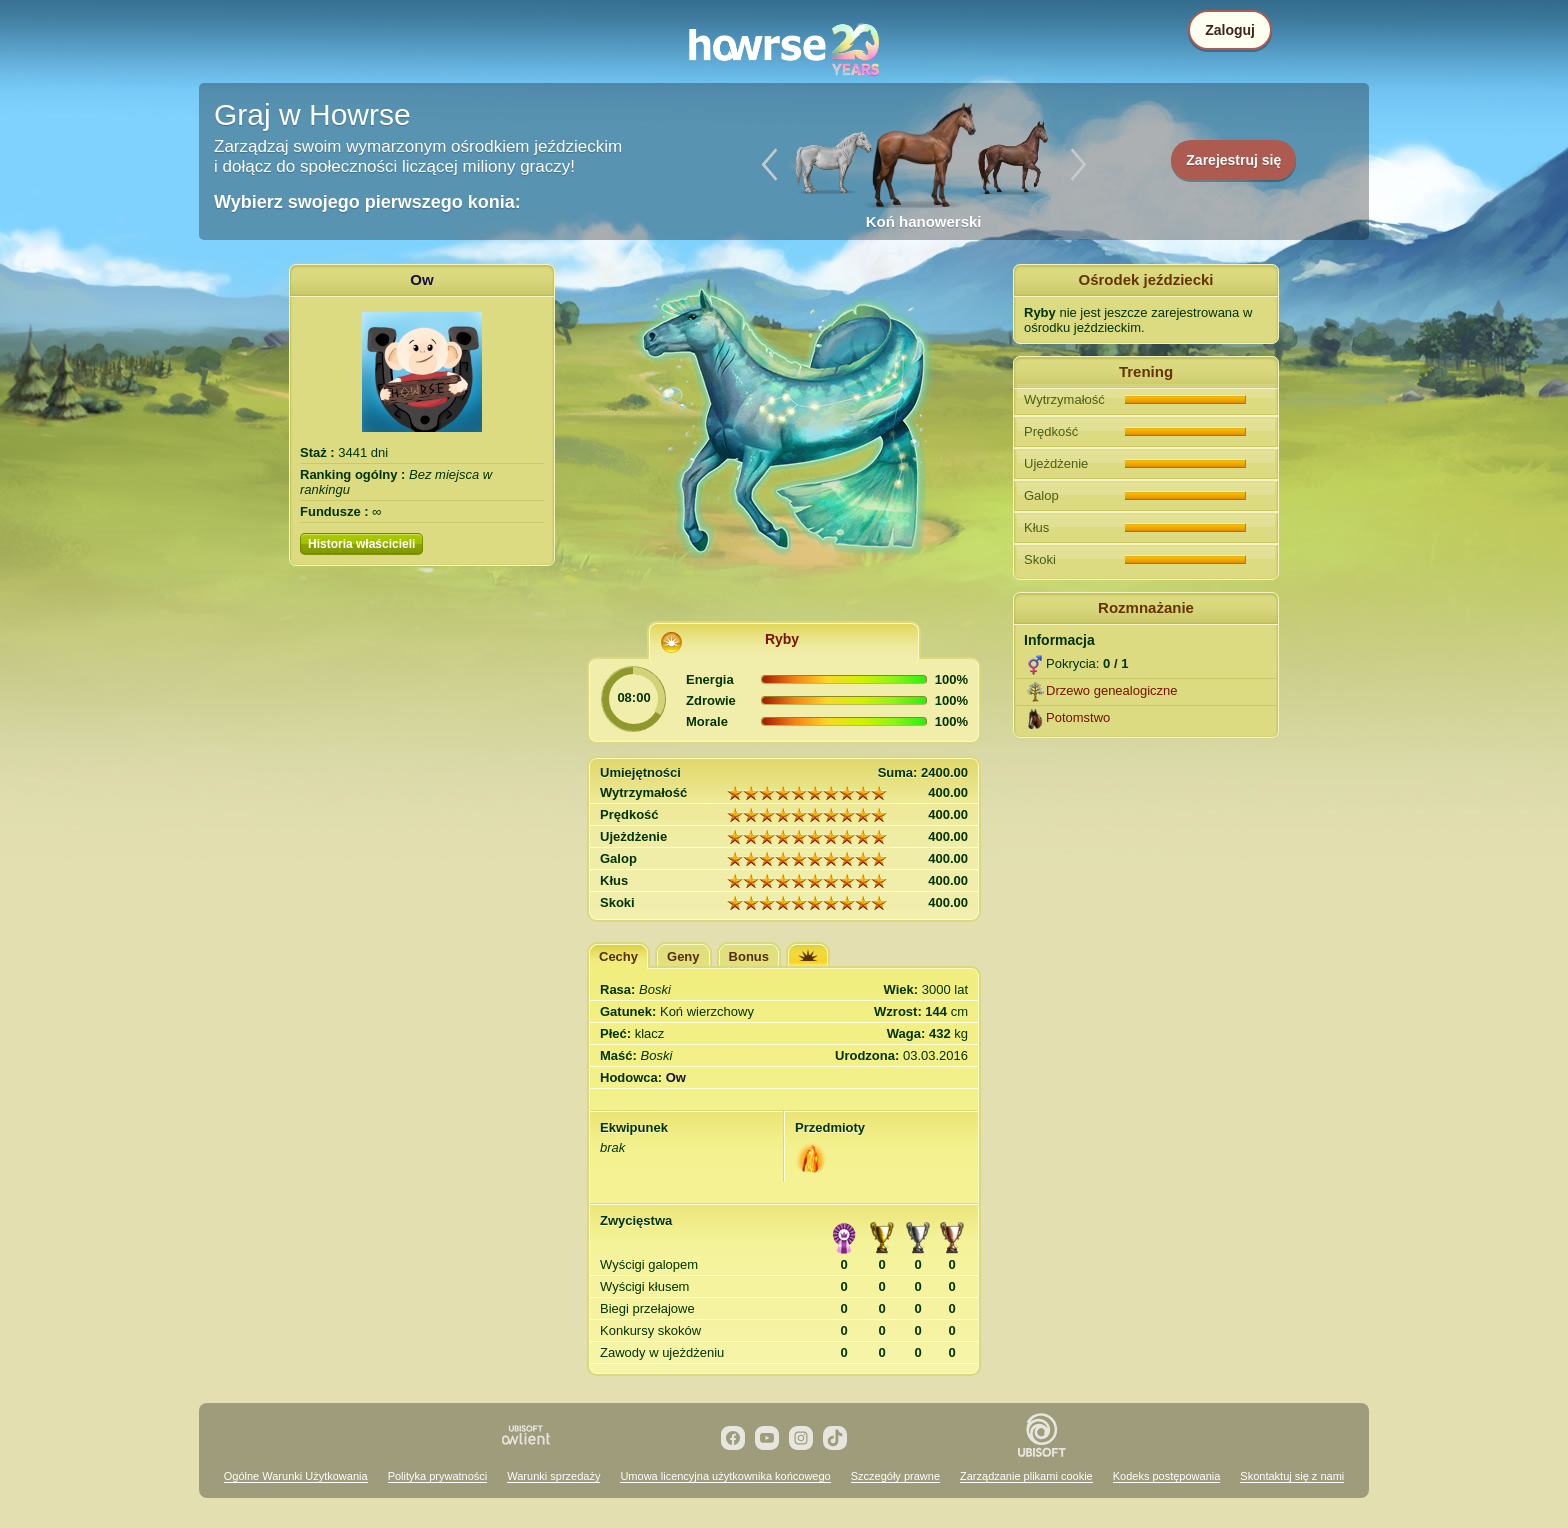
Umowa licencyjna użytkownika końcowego (725, 1476)
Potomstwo (1078, 717)
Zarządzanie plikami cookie (1026, 1476)
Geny (683, 956)
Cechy (618, 956)
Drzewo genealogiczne (1112, 690)
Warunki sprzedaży (553, 1476)
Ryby (782, 639)
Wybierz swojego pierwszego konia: (367, 202)
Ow (421, 279)
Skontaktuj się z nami (1292, 1476)
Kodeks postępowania (1167, 1476)
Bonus (749, 956)
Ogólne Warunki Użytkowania (296, 1476)
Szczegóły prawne (895, 1476)
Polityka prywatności (438, 1476)
